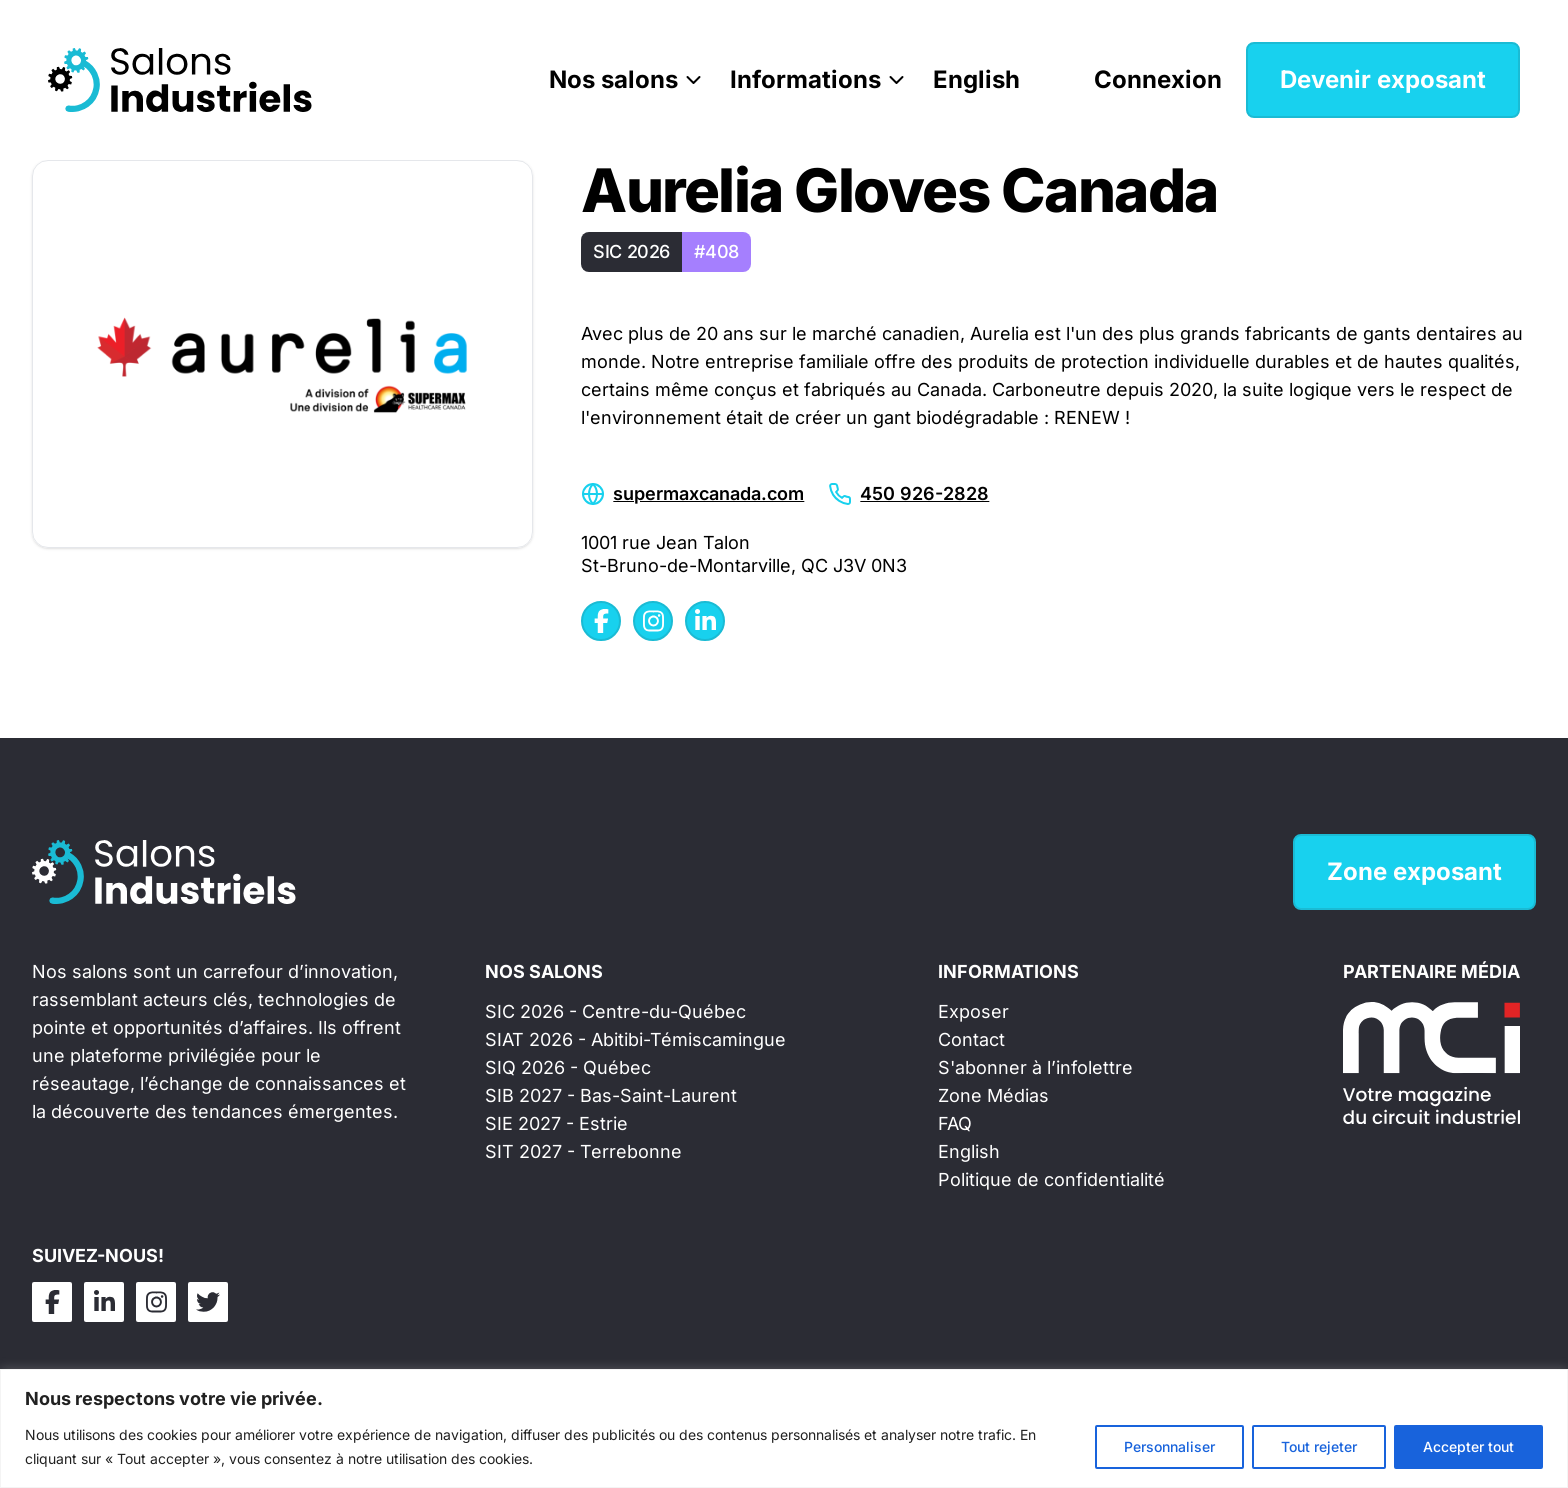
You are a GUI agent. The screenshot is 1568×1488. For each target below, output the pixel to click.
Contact (971, 1039)
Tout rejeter (1319, 1446)
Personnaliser (1169, 1446)
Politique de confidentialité (1051, 1179)
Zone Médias (993, 1095)
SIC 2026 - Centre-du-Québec (615, 1011)
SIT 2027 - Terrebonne (583, 1151)
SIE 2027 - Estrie (556, 1123)
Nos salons (613, 79)
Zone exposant (1414, 871)
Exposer (973, 1011)
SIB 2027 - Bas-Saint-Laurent (611, 1095)
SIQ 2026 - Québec (568, 1067)
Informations (805, 79)
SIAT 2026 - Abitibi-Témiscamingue (635, 1039)
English (976, 79)
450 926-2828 (924, 493)
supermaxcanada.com (708, 493)
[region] (784, 1428)
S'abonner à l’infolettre (1035, 1067)
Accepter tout (1468, 1446)
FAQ (955, 1123)
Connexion (1158, 79)
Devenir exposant (1383, 79)
